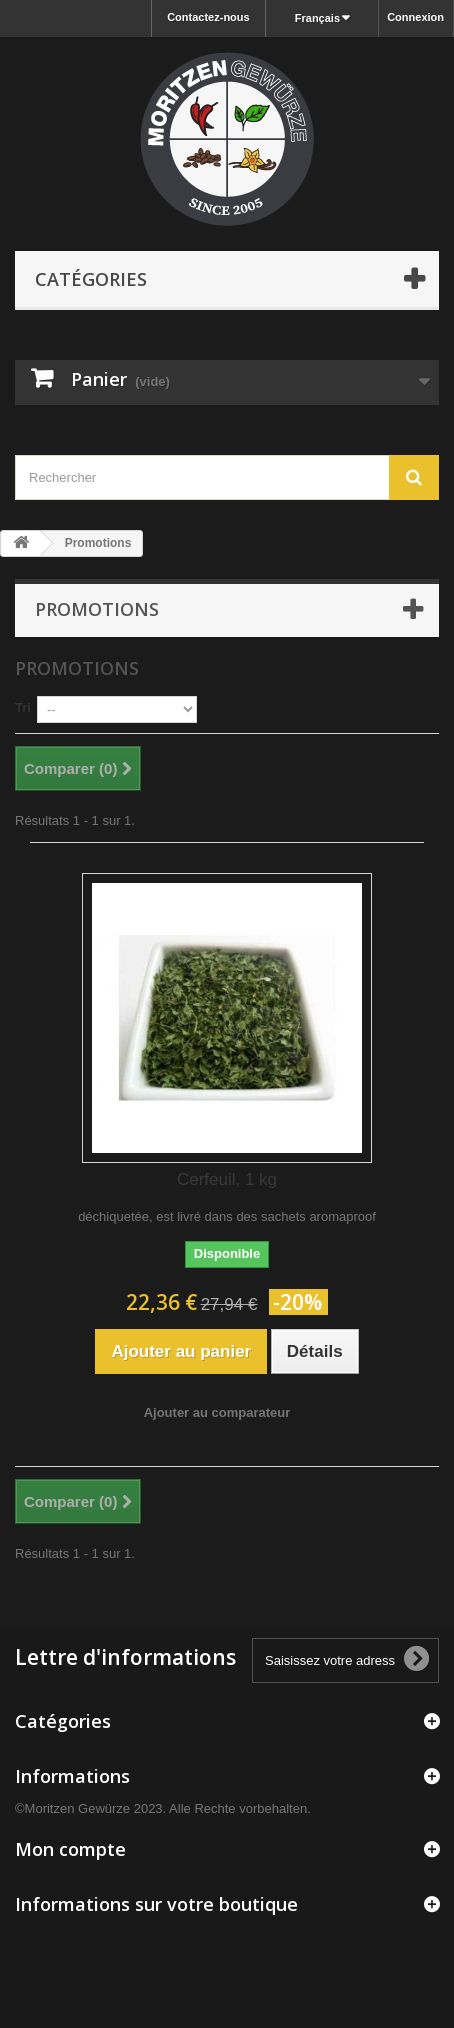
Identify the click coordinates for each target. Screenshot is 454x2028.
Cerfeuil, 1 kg (227, 1179)
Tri (23, 707)
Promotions (97, 609)
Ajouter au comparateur (217, 1412)
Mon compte (70, 1849)
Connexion (415, 17)
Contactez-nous (208, 17)
